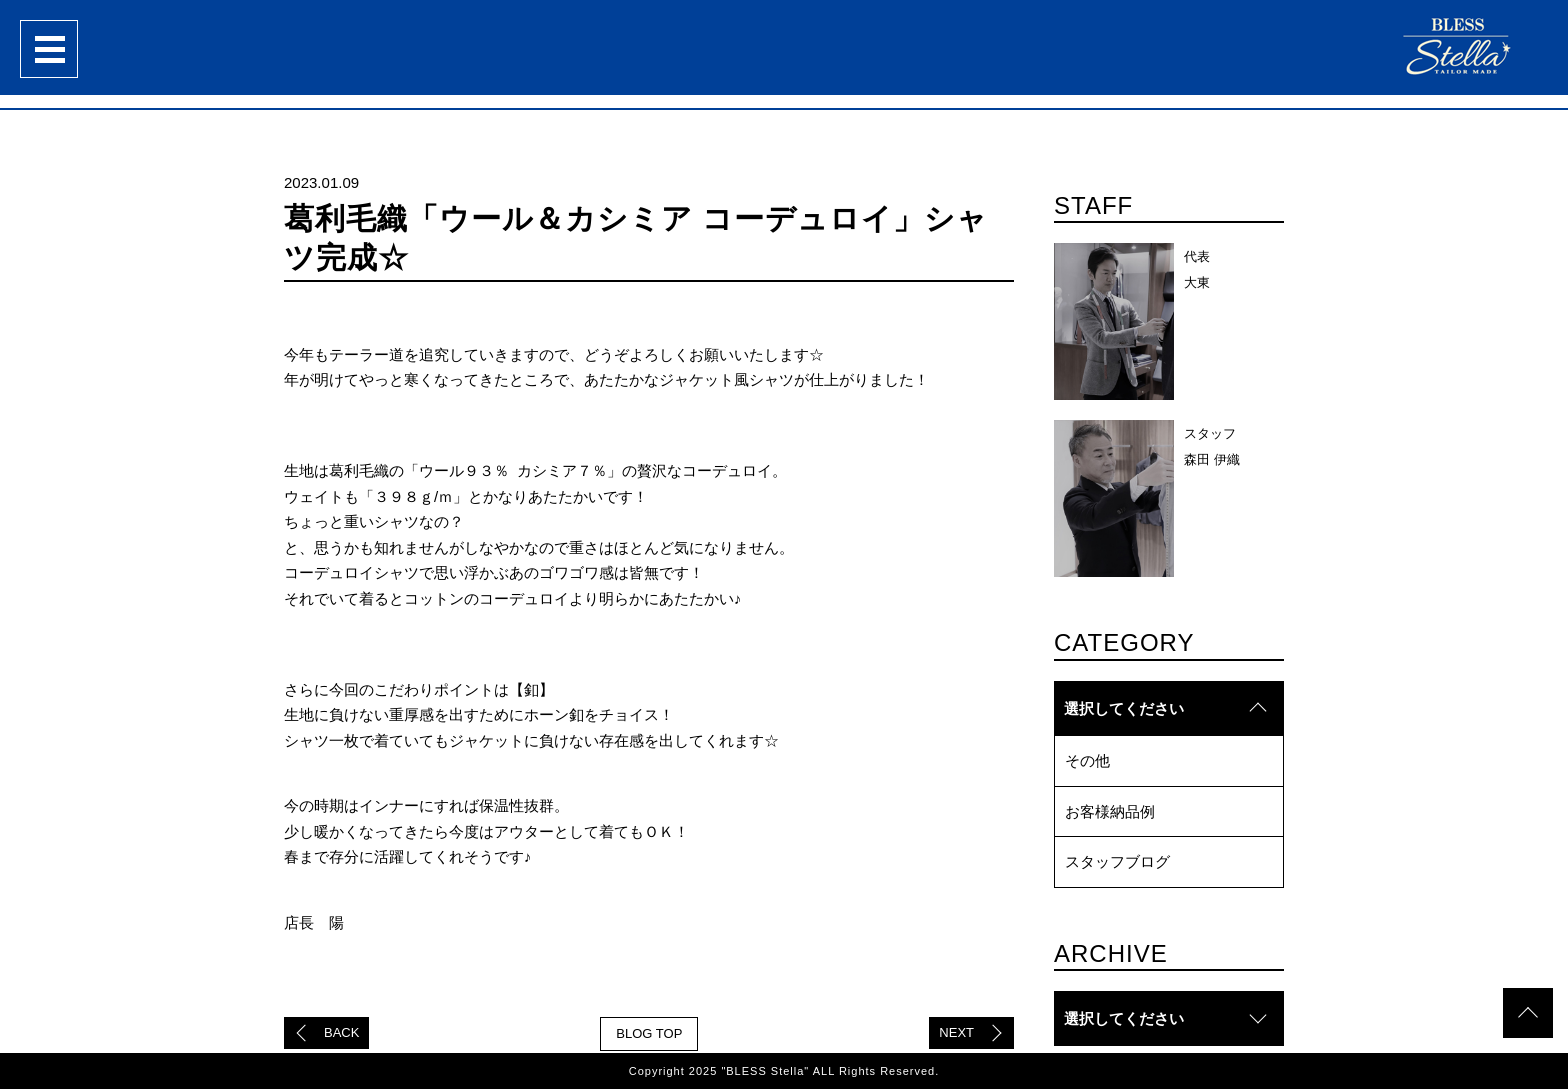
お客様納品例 (1110, 811)
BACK (341, 1032)
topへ (1528, 1013)
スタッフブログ (1117, 861)
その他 (1087, 760)
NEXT (956, 1032)
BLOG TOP (649, 1033)
